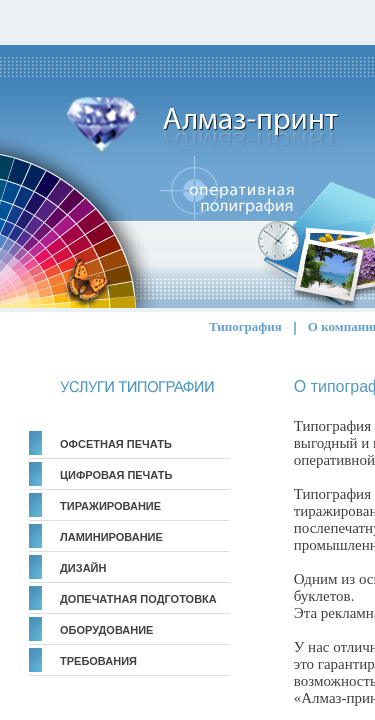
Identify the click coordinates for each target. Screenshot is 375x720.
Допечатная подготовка (138, 599)
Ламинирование (111, 537)
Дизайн (83, 568)
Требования (98, 661)
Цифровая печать (116, 475)
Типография (245, 326)
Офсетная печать (116, 444)
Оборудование (106, 630)
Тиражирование (110, 506)
